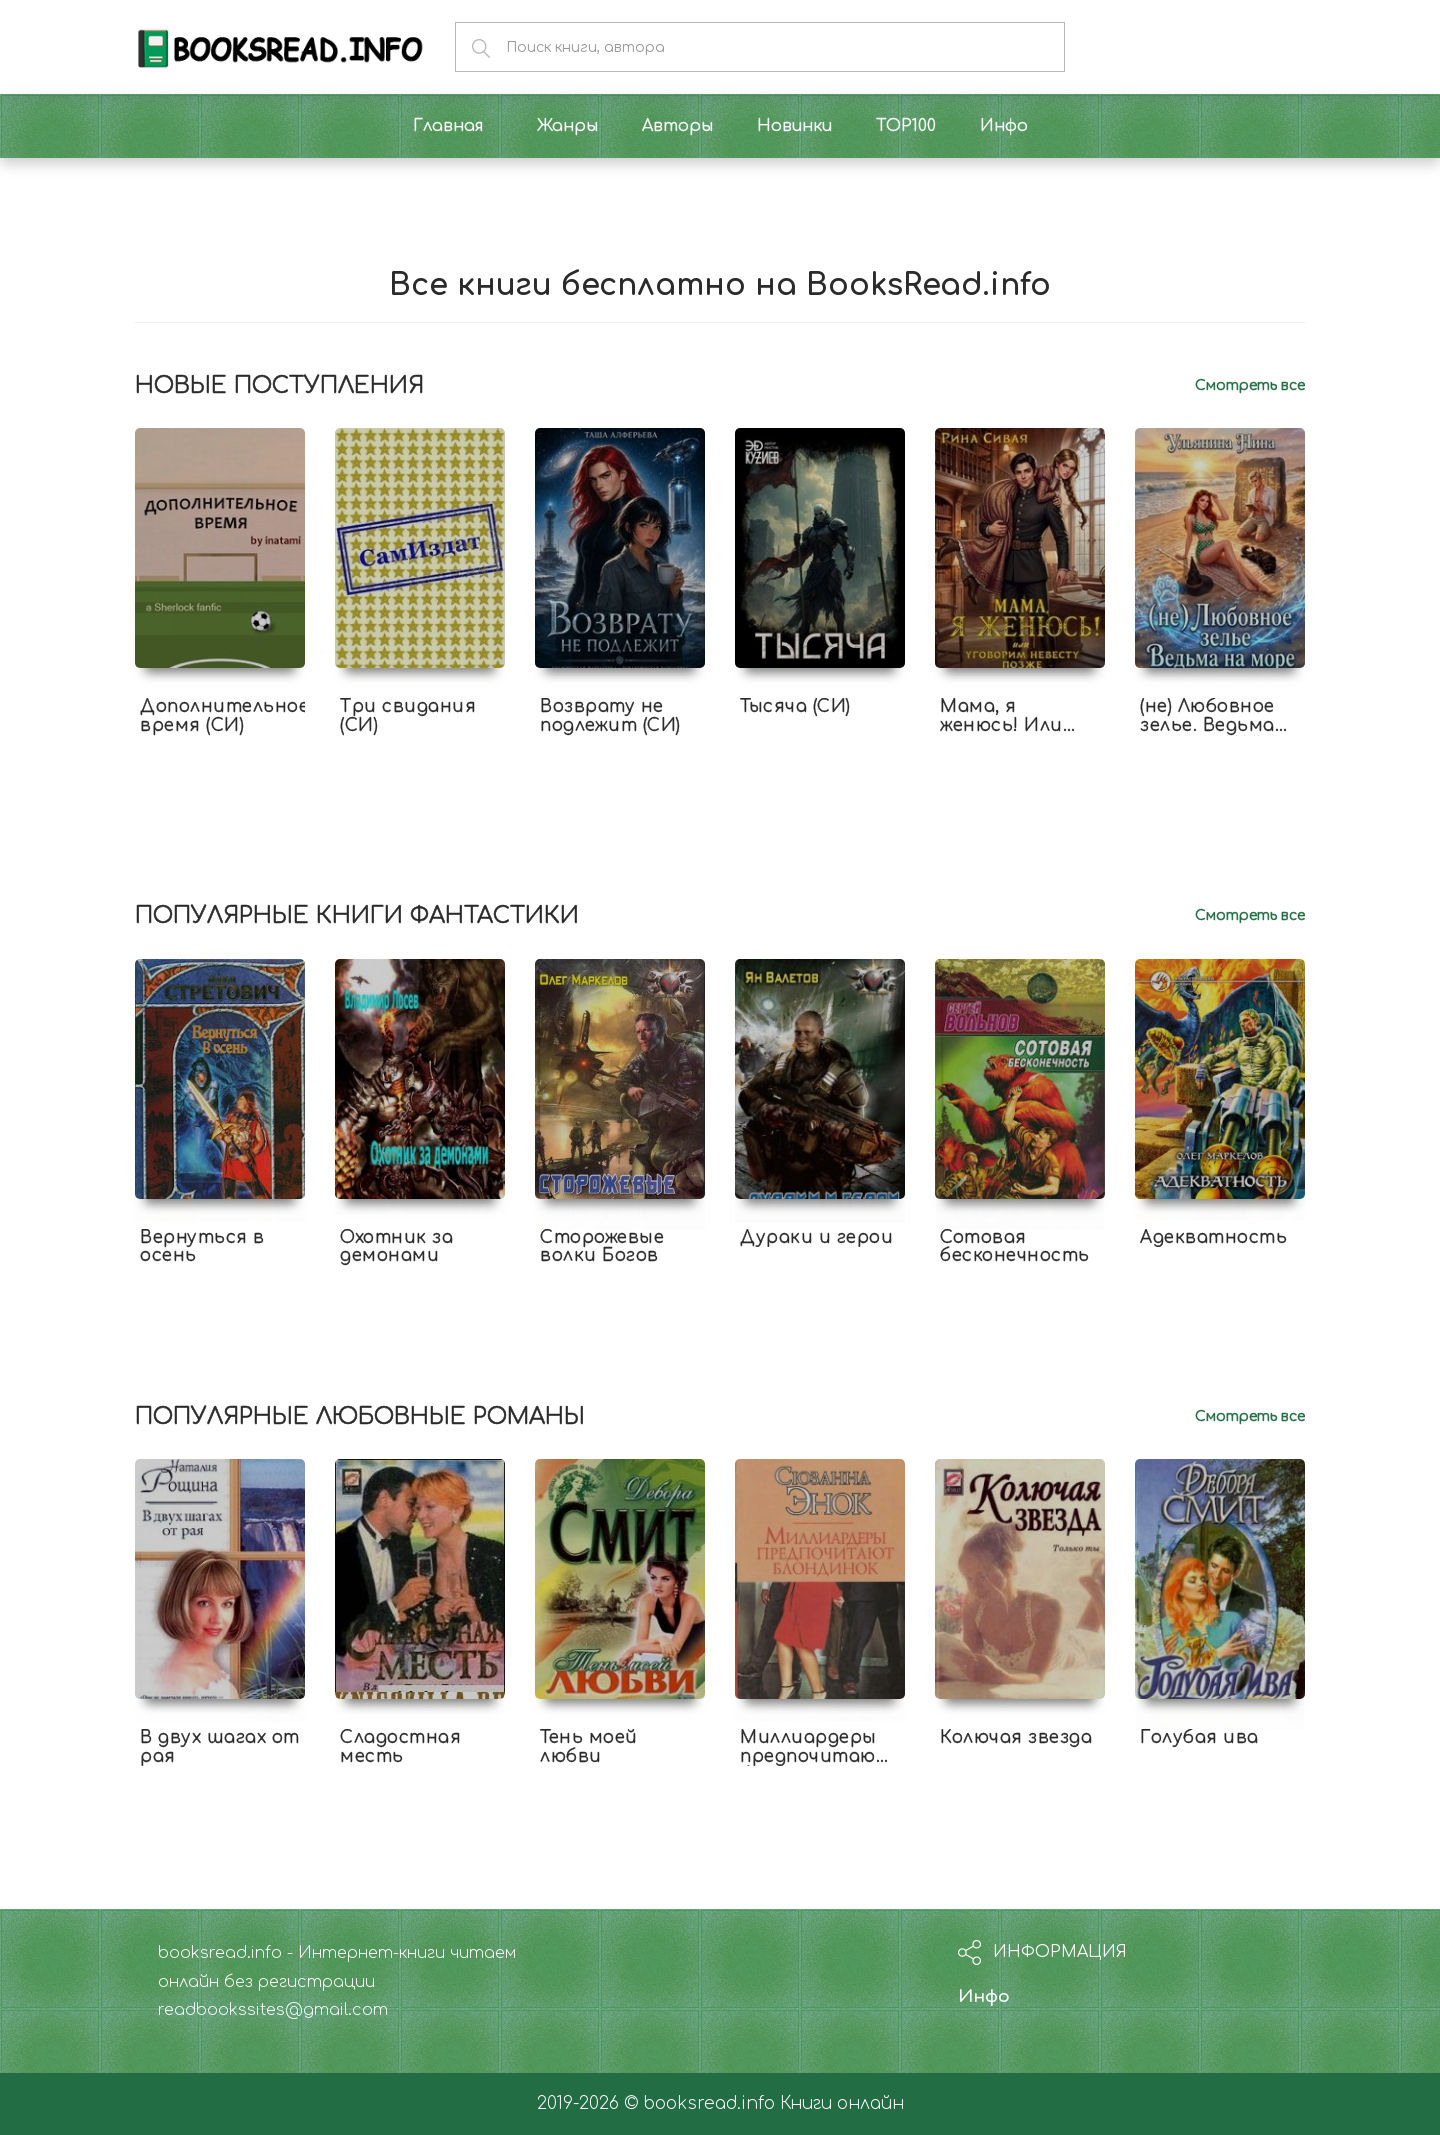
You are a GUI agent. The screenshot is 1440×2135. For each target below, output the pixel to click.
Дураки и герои (816, 1237)
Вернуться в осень (202, 1247)
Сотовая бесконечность (1015, 1247)
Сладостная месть (400, 1747)
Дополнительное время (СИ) (224, 716)
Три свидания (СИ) (408, 716)
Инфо (984, 1996)
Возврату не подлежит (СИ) (610, 716)
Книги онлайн (842, 2103)
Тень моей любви (589, 1747)
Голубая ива (1199, 1737)
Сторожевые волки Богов (602, 1247)
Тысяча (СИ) (795, 706)
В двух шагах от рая (220, 1747)
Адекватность (1213, 1237)
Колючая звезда (1016, 1737)
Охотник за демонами (396, 1247)
